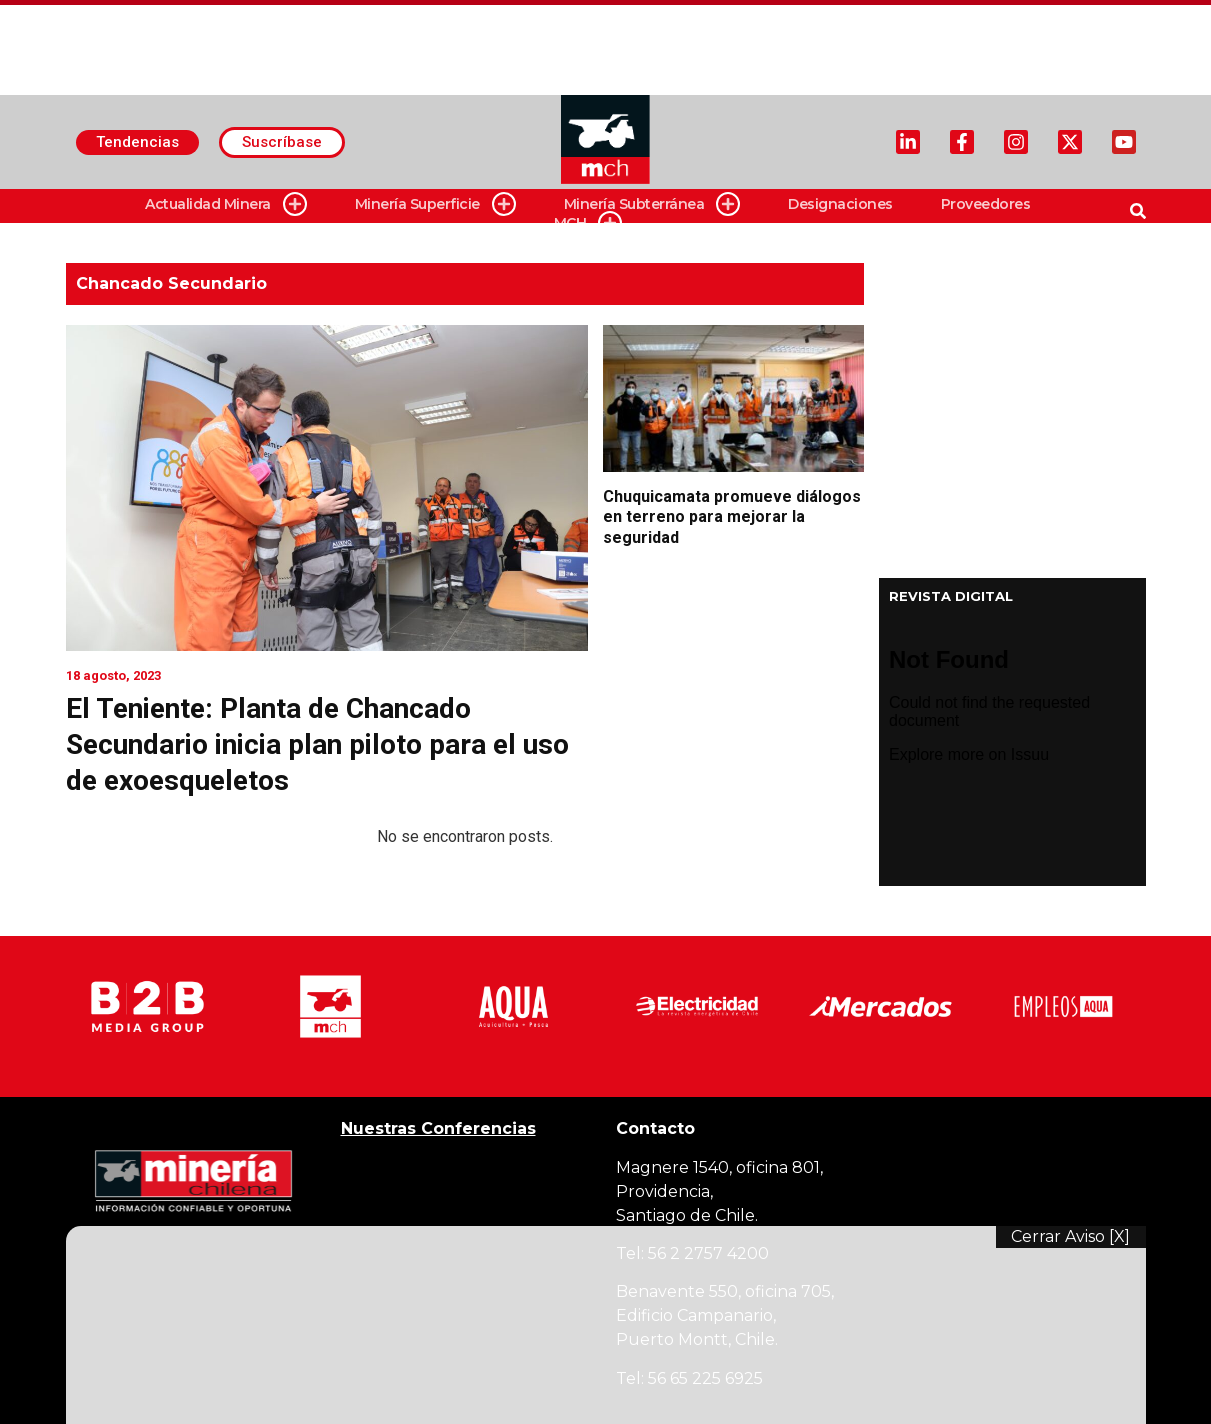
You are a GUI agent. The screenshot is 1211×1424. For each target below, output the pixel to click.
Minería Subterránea (652, 204)
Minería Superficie (435, 204)
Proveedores (986, 204)
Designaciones (840, 204)
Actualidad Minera (226, 204)
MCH (588, 223)
